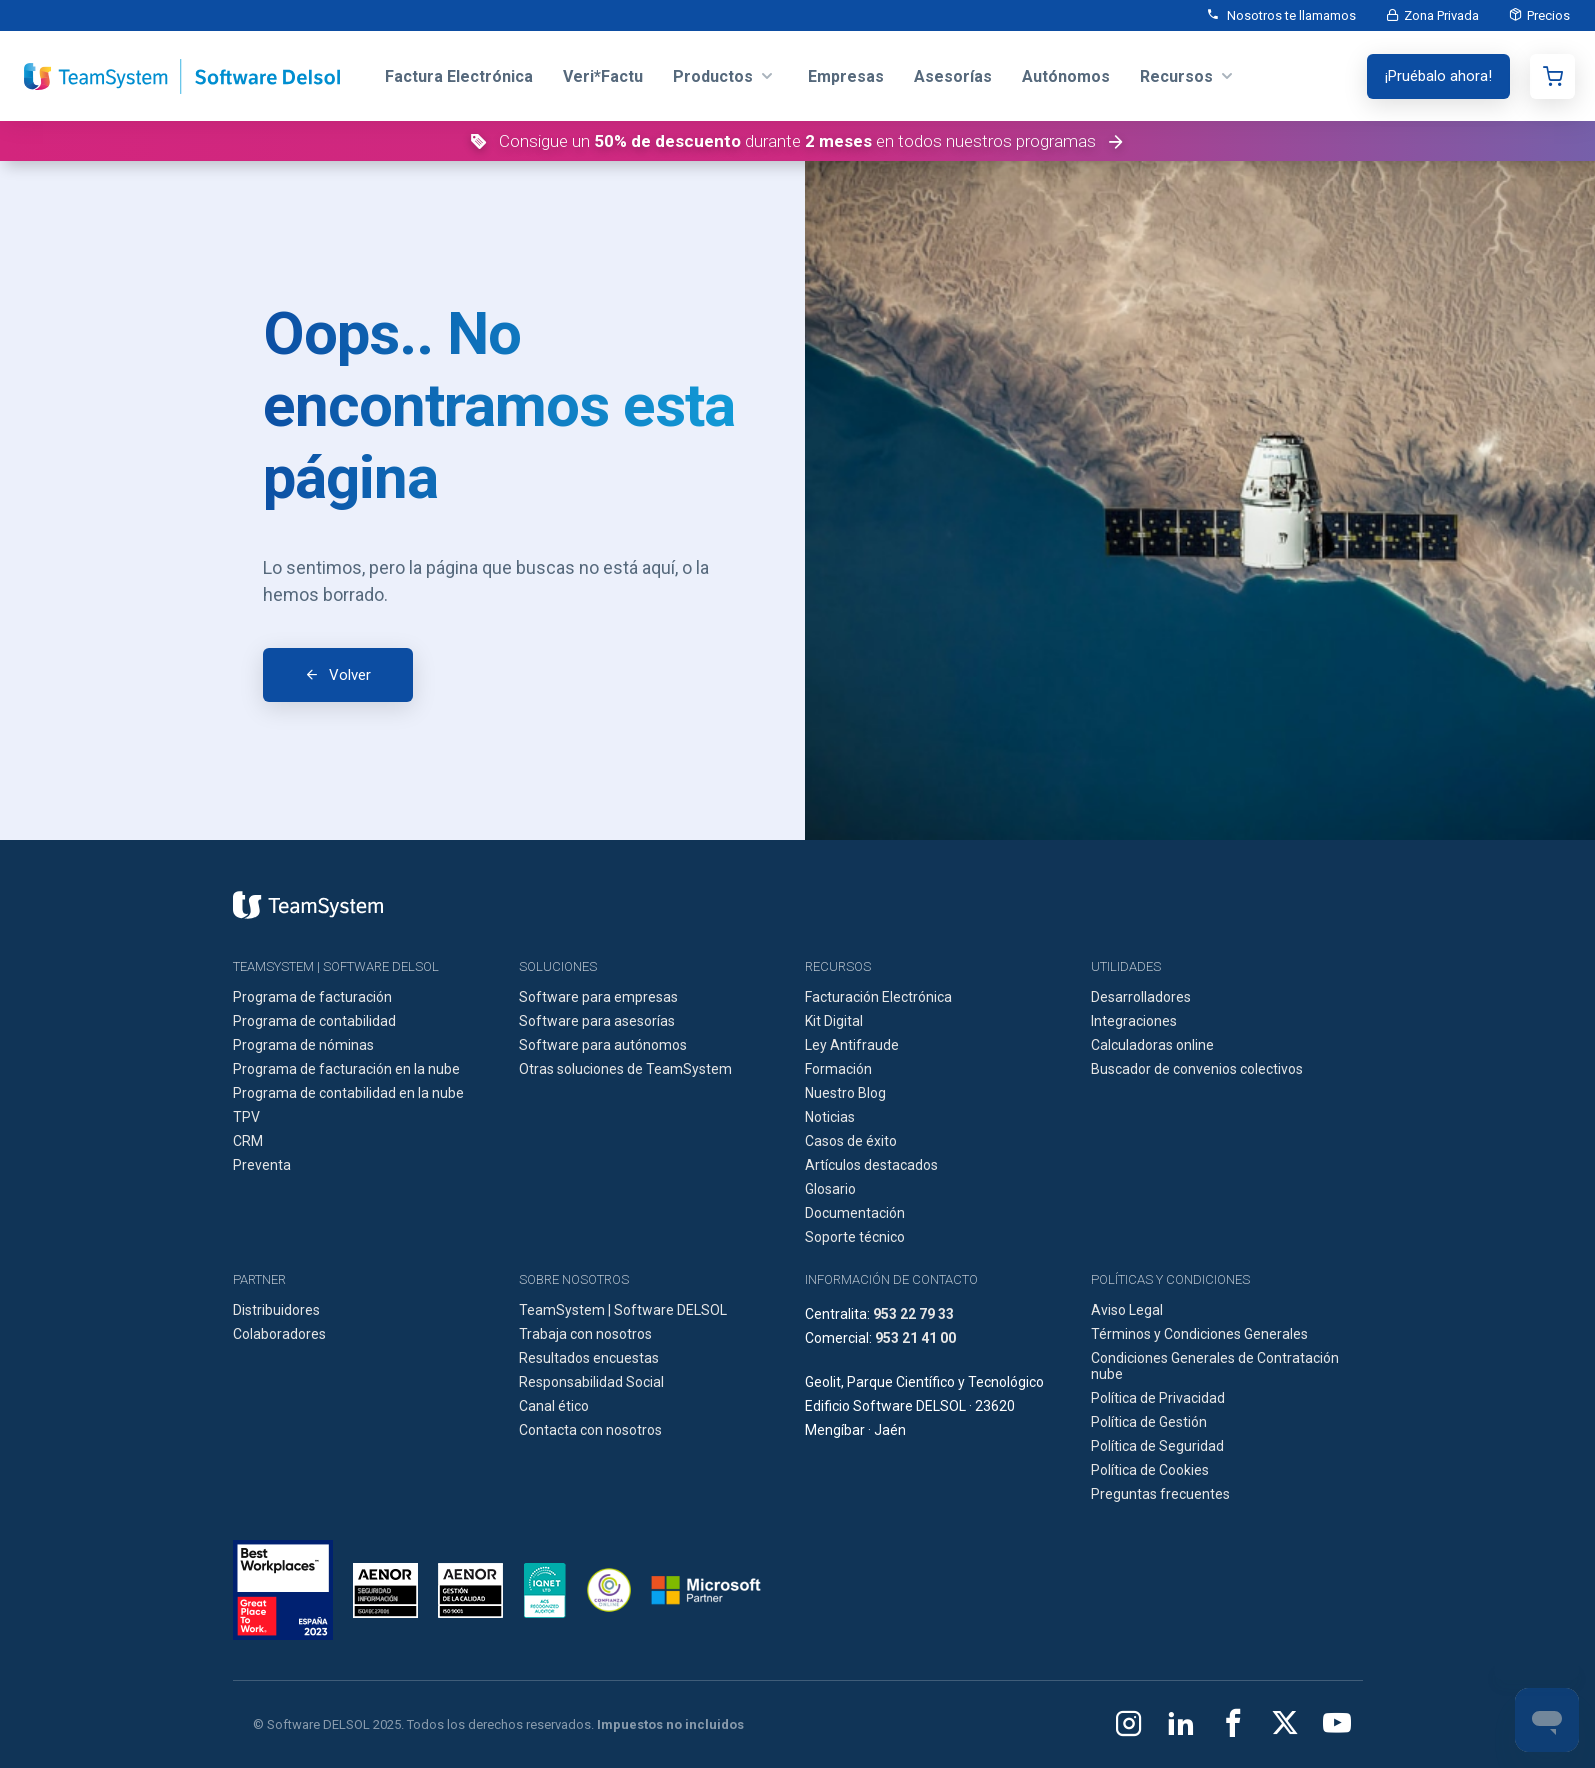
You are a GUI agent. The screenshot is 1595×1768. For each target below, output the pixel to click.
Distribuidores (276, 1310)
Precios (1548, 15)
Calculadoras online (1152, 1045)
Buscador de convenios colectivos (1197, 1069)
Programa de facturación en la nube (346, 1069)
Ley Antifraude (852, 1045)
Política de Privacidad (1158, 1398)
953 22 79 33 (913, 1314)
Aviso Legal (1127, 1310)
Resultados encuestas (589, 1358)
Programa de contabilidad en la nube (348, 1093)
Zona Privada (1441, 15)
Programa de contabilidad (314, 1021)
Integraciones (1134, 1021)
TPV (246, 1117)
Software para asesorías (597, 1021)
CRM (248, 1141)
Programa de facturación (312, 997)
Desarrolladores (1141, 997)
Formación (838, 1069)
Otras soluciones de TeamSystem (625, 1069)
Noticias (830, 1117)
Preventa (262, 1165)
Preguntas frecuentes (1160, 1494)
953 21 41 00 (915, 1338)
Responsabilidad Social (591, 1382)
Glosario (830, 1189)
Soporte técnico (855, 1237)
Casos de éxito (851, 1141)
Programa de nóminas (303, 1045)
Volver (350, 675)
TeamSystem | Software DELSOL (623, 1310)
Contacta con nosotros (590, 1430)
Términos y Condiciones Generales (1199, 1334)
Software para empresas (598, 997)
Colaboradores (279, 1334)
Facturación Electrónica (878, 997)
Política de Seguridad (1157, 1446)
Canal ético (554, 1406)
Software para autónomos (603, 1045)
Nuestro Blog (845, 1093)
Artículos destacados (871, 1165)
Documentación (855, 1213)
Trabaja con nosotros (585, 1334)
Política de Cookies (1150, 1470)
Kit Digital (834, 1021)
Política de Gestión (1149, 1422)
